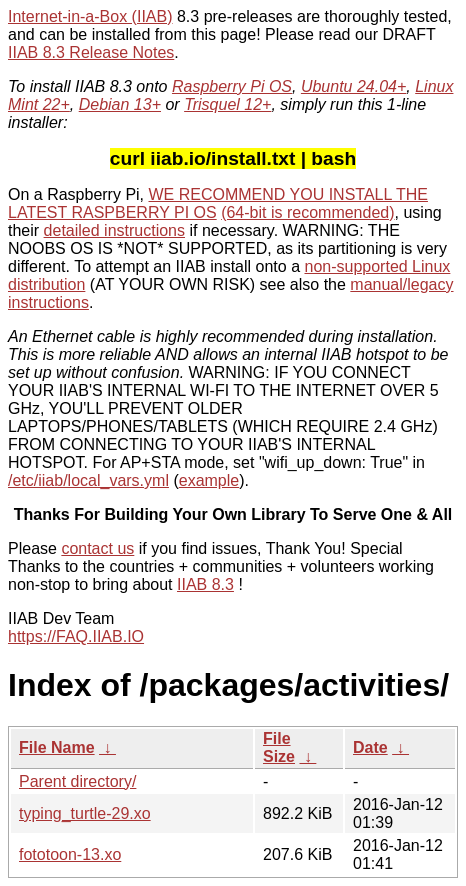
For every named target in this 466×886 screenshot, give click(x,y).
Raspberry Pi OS (232, 86)
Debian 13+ (120, 104)
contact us (97, 548)
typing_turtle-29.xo (85, 813)
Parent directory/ (77, 781)
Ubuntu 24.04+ (353, 86)
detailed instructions (114, 230)
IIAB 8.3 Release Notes (91, 52)
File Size (279, 747)
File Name (57, 747)
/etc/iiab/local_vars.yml (88, 480)
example (209, 480)
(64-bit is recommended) (307, 212)
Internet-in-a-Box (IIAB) (90, 16)
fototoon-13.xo (70, 854)
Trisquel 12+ (227, 104)
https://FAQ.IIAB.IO (76, 636)
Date (370, 747)
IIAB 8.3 (205, 584)
